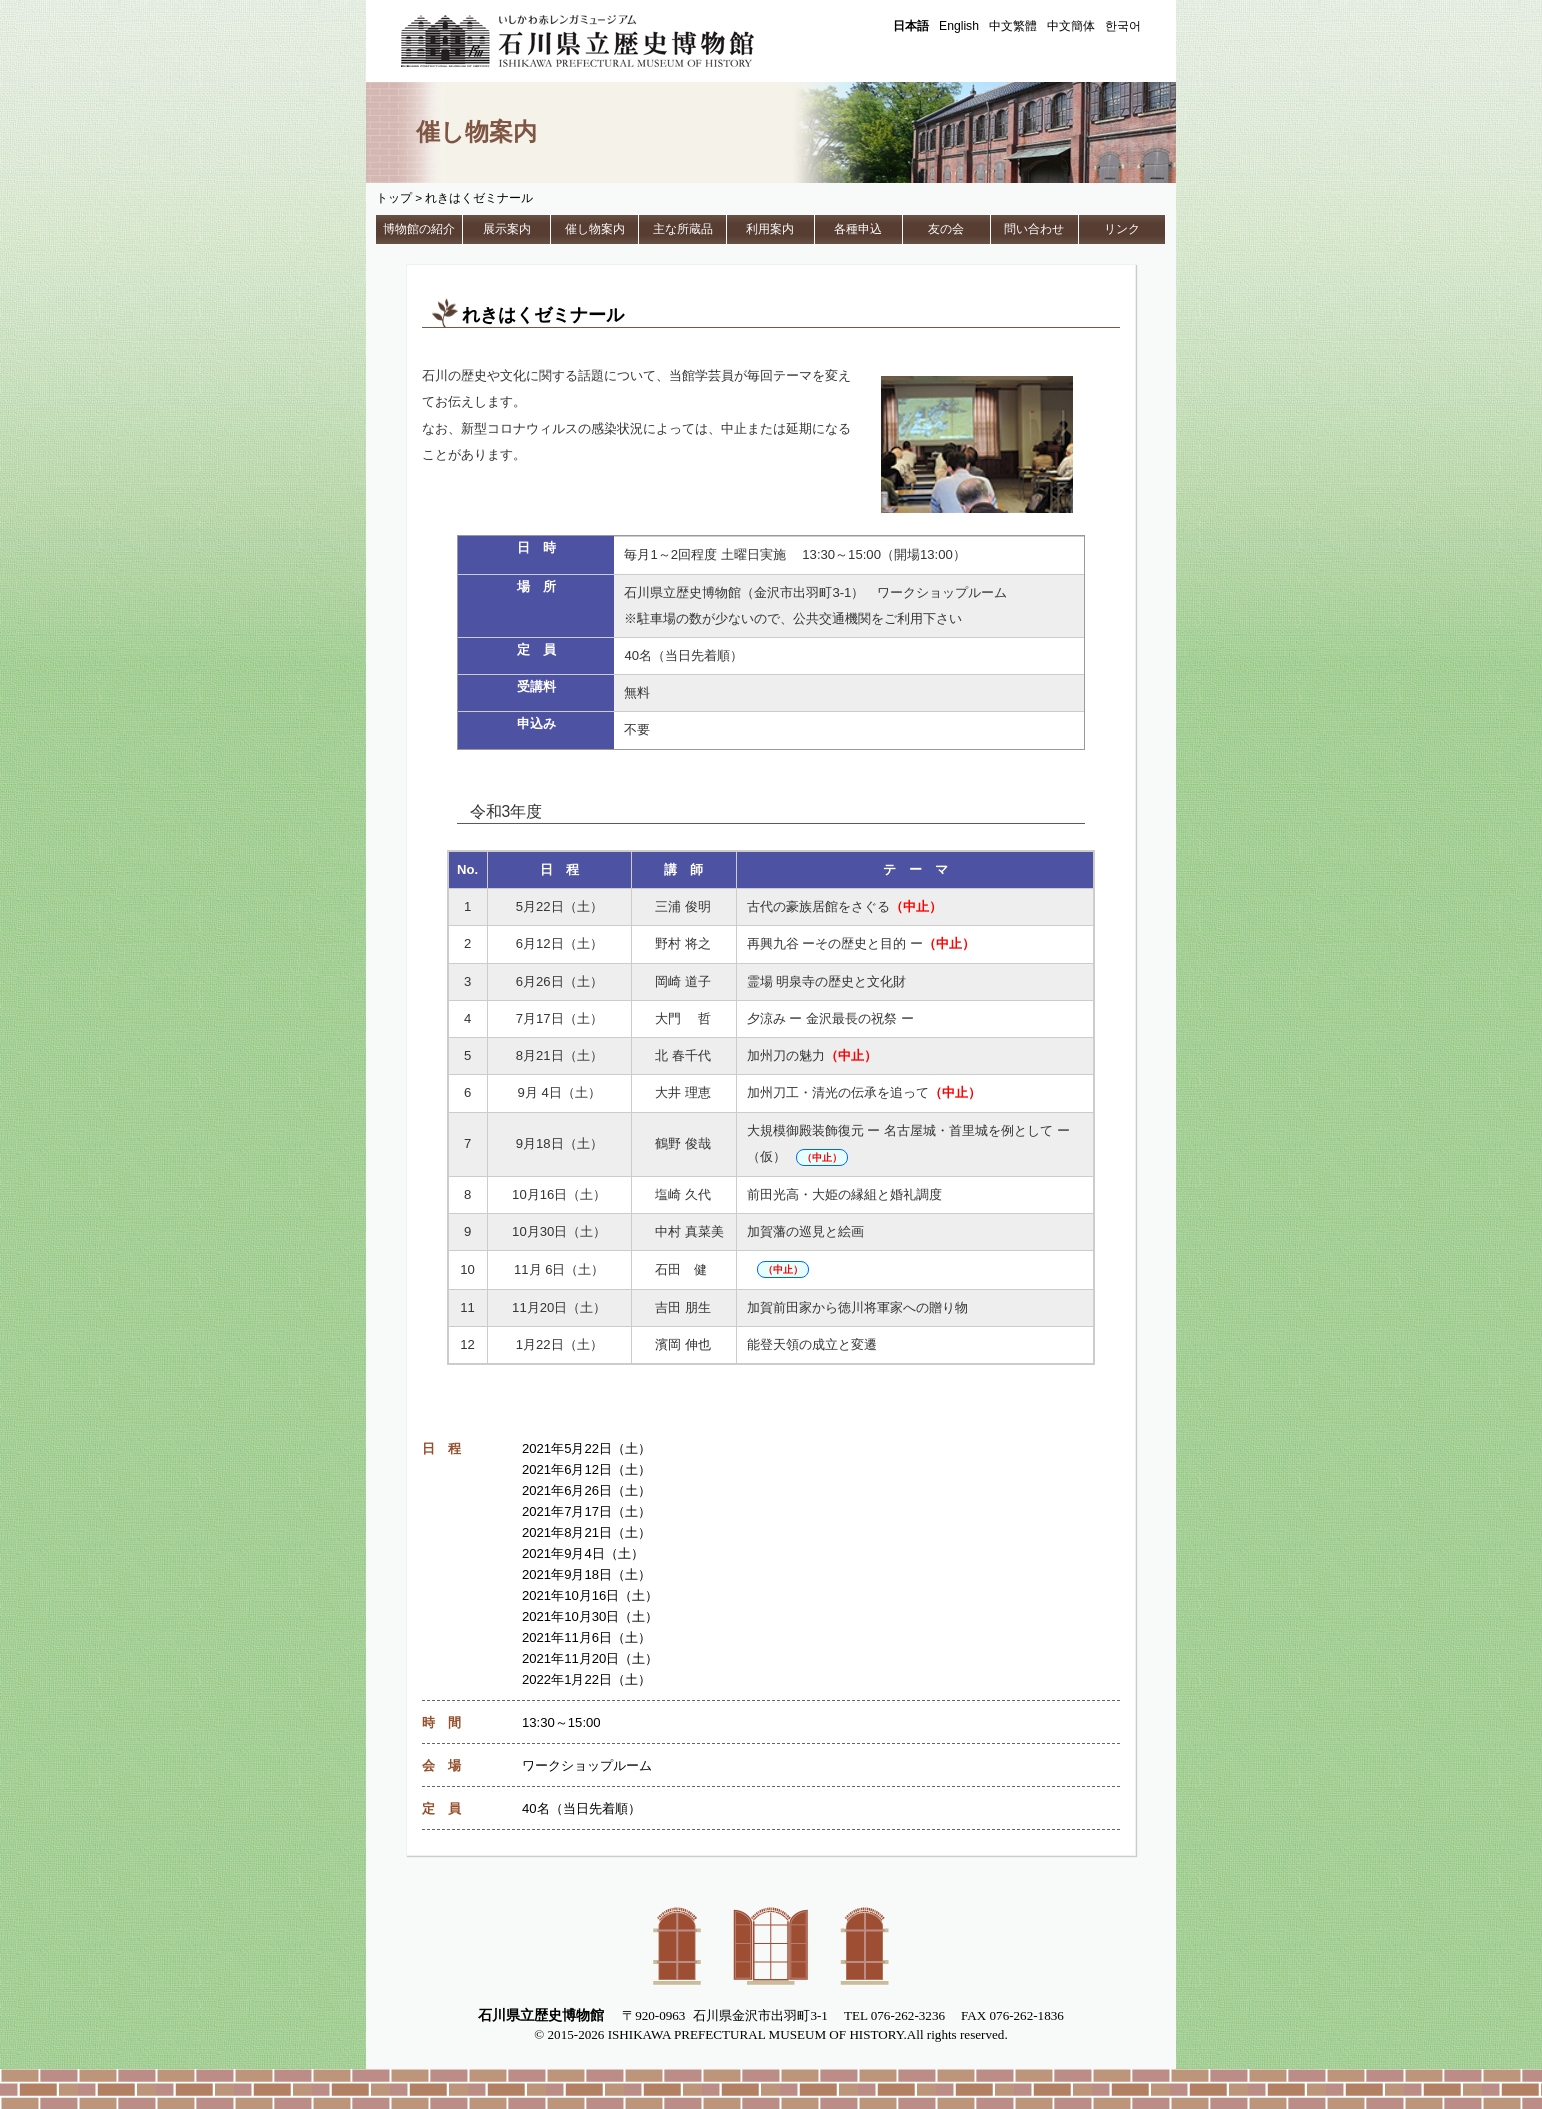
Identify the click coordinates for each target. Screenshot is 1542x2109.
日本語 (911, 26)
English (959, 26)
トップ (394, 198)
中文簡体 (1071, 26)
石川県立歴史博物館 (606, 41)
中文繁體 (1013, 26)
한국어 (1123, 26)
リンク (1122, 229)
